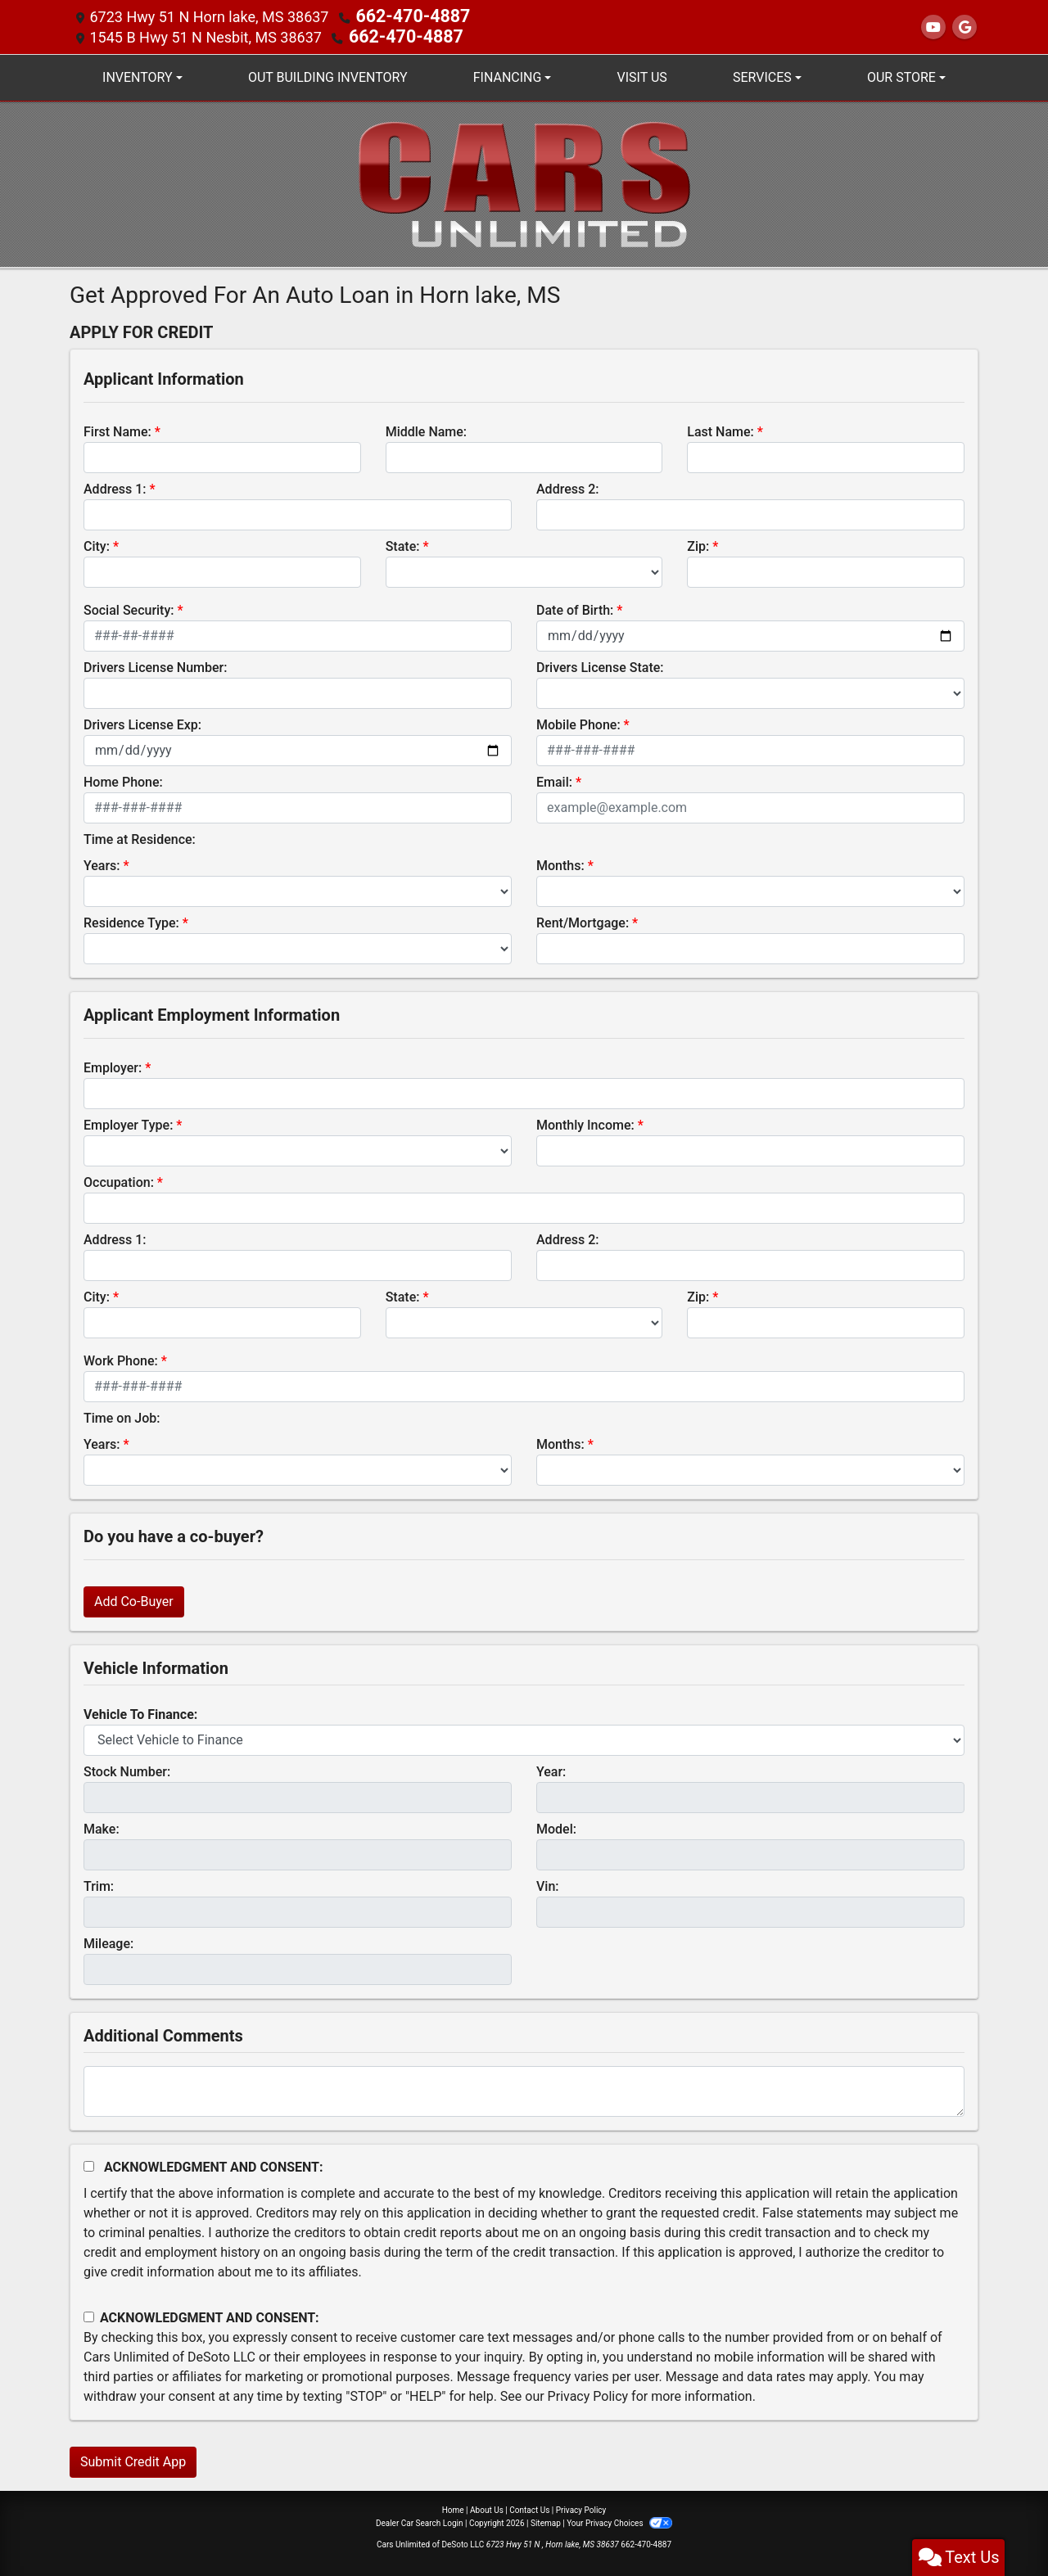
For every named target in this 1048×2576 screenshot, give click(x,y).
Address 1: (115, 487)
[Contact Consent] (89, 2315)
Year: (551, 1770)
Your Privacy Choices (619, 2521)
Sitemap (546, 2521)
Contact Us (529, 2508)
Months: (560, 864)
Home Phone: (123, 780)
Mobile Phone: (578, 723)
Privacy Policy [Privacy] (581, 2508)
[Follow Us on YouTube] (933, 26)
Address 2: (567, 487)
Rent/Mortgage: (582, 921)
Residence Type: (131, 921)
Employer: (113, 1066)
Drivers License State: (600, 666)
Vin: (547, 1885)
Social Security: (129, 608)
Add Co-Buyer (134, 1600)
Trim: (99, 1885)
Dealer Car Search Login (419, 2521)
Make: (102, 1827)
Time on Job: (122, 1416)
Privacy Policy (588, 2394)
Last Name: (720, 430)
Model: (556, 1827)
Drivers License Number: (155, 666)
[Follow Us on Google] (964, 26)
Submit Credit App (133, 2460)
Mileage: (108, 1942)
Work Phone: (121, 1359)
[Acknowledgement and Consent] (89, 2164)
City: (97, 545)
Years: (102, 864)
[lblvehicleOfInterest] (524, 1738)
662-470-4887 (403, 16)
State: (403, 545)
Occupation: (119, 1181)
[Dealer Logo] (524, 181)
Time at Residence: (140, 838)
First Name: (117, 430)
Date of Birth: (574, 608)
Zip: (698, 545)
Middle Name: (426, 430)
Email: (554, 780)
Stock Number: (127, 1770)
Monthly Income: (585, 1123)
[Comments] (524, 2089)
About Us (487, 2508)
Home (453, 2508)
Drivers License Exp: (142, 723)
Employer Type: (128, 1123)
